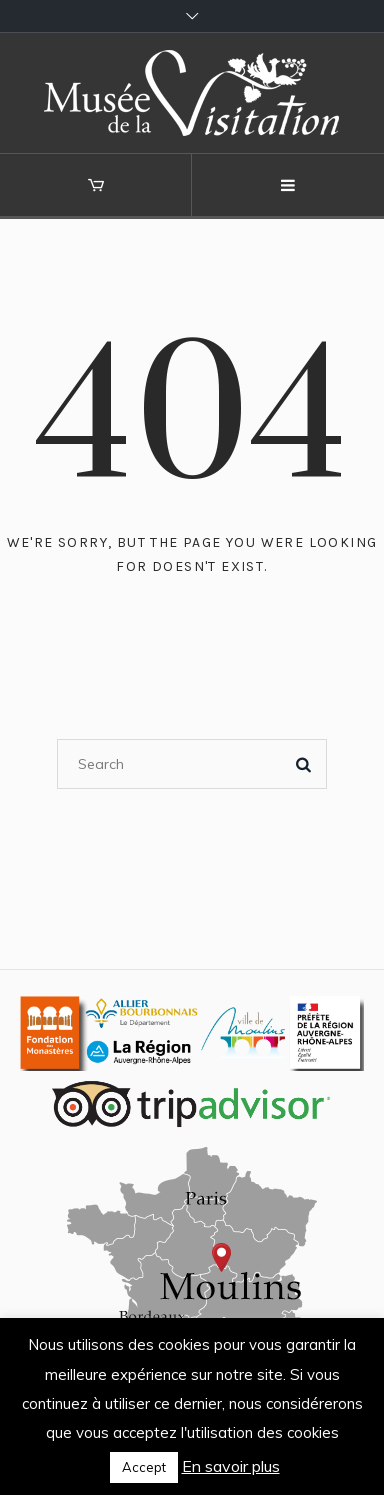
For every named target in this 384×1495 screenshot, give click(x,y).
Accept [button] (144, 1467)
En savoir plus (231, 1466)
